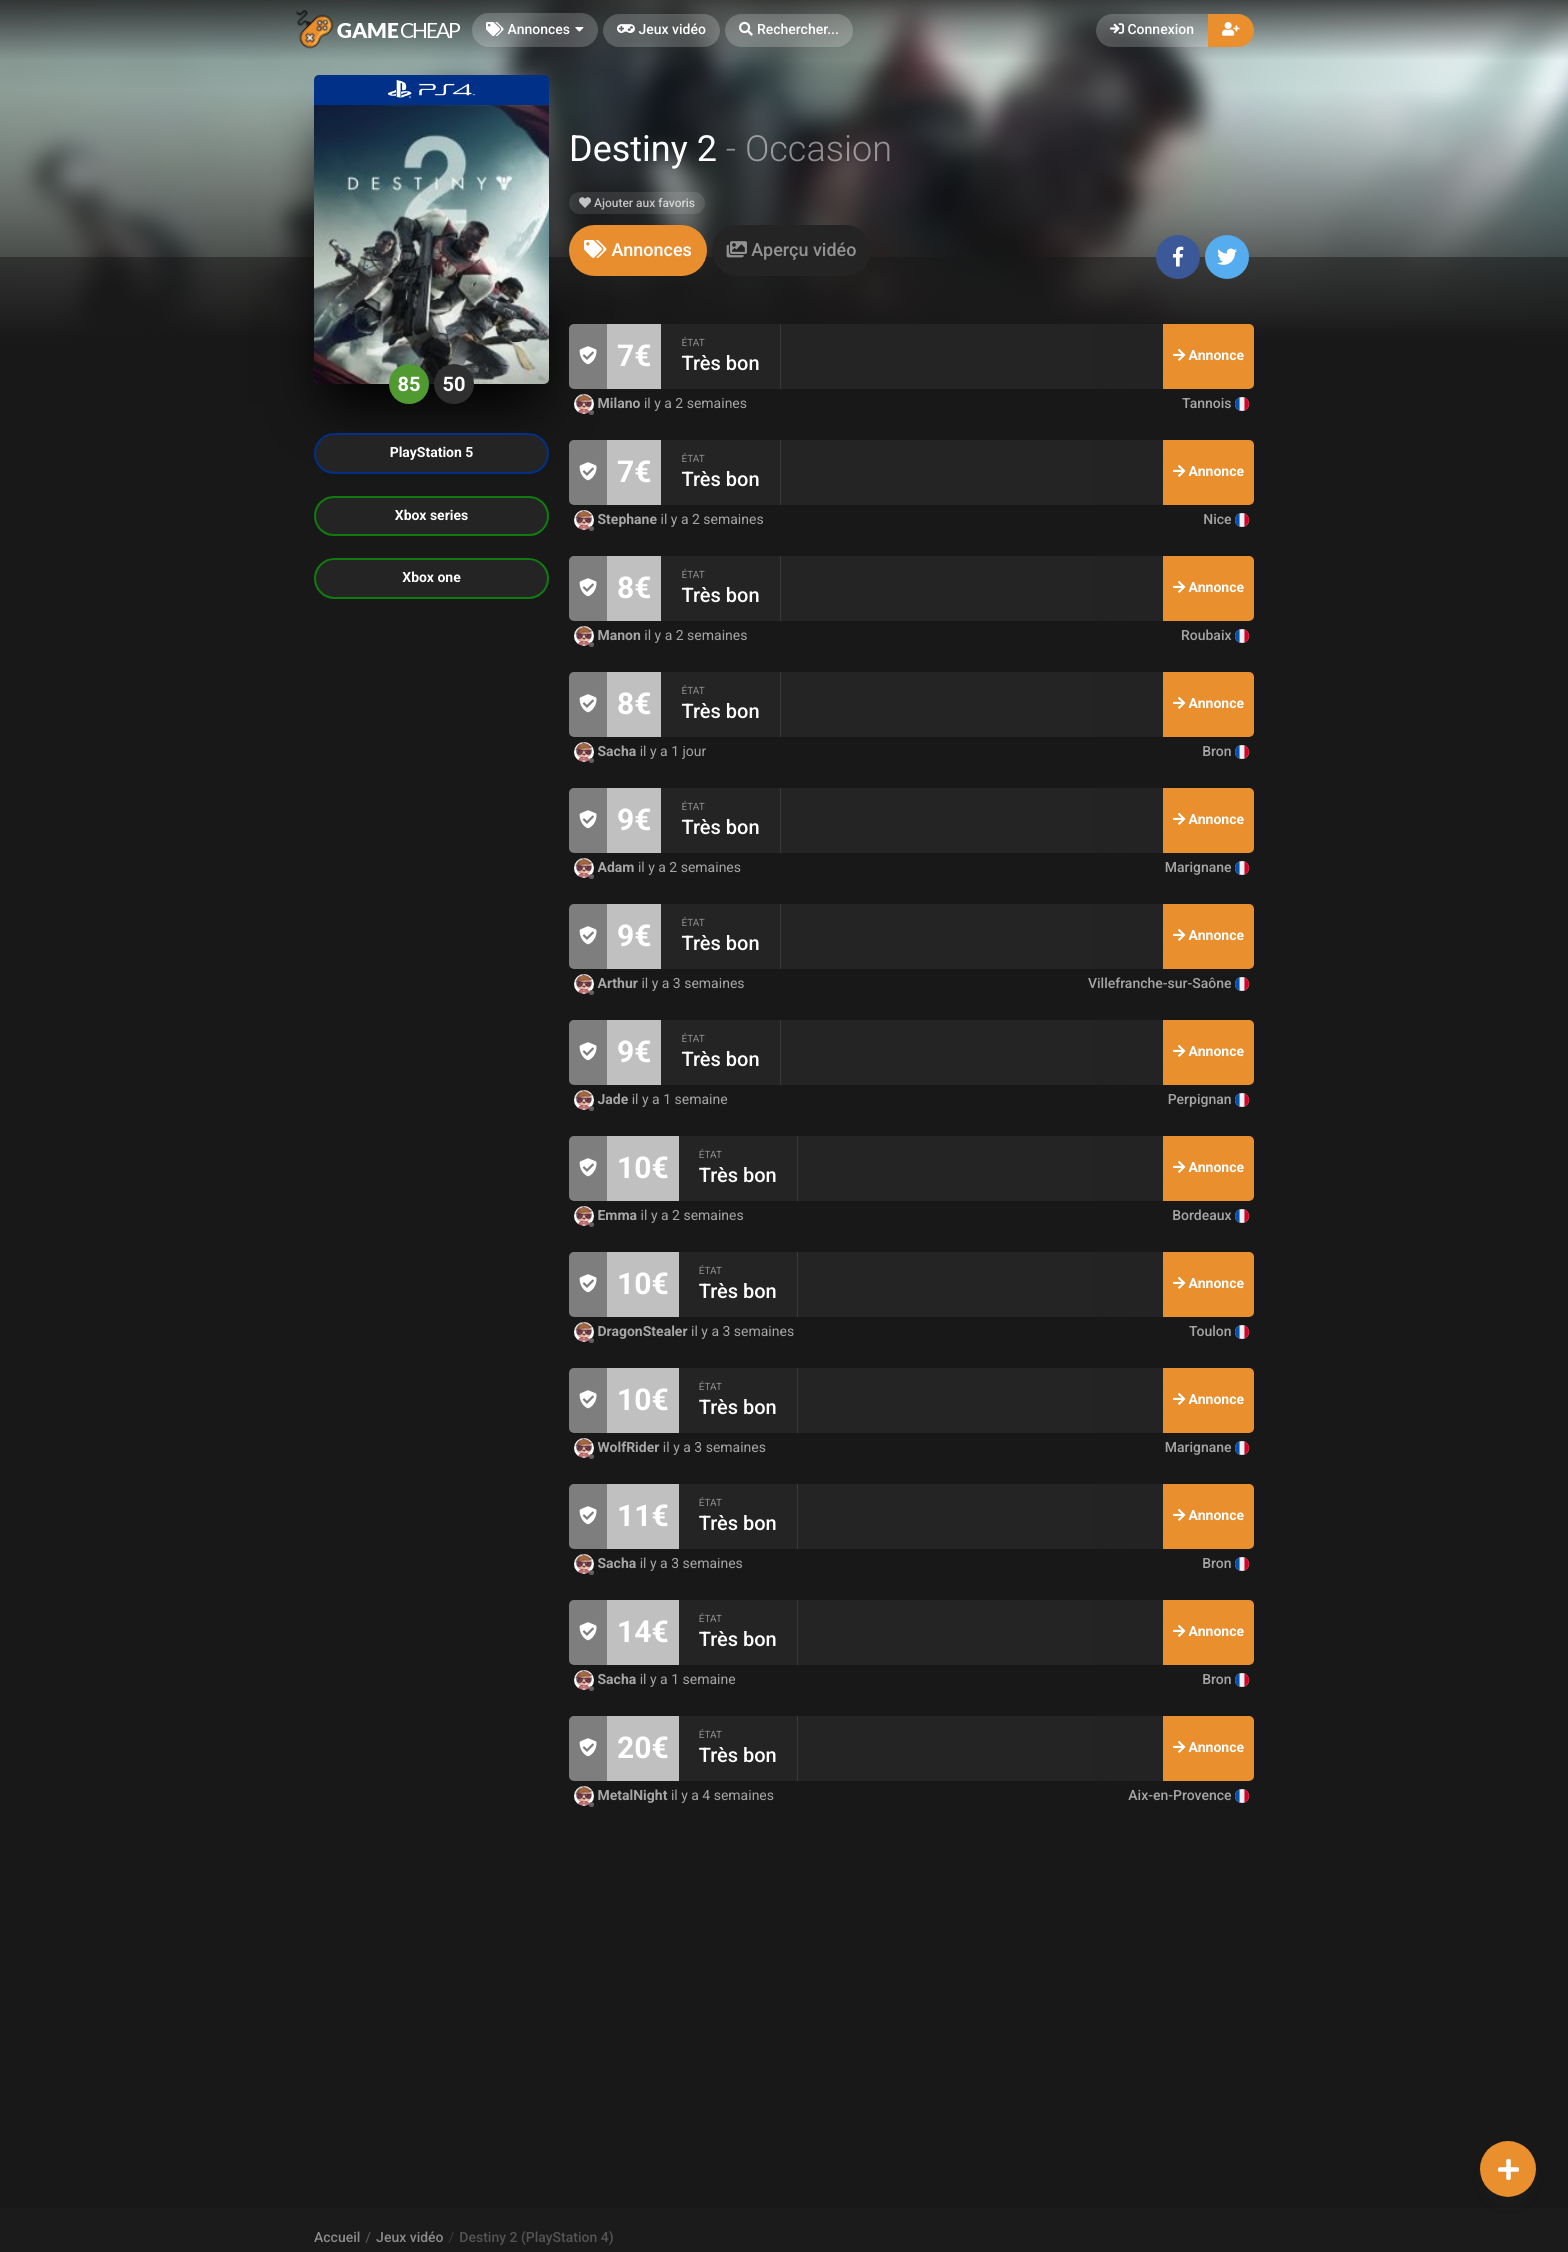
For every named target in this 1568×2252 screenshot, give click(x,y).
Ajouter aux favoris (637, 203)
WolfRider (618, 1448)
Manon (609, 636)
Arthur (607, 984)
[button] (789, 30)
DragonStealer (632, 1332)
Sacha (607, 752)
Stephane (617, 520)
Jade (603, 1100)
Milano (609, 404)
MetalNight (622, 1796)
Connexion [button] (1152, 30)
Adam (606, 868)
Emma (607, 1216)
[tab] (638, 250)
